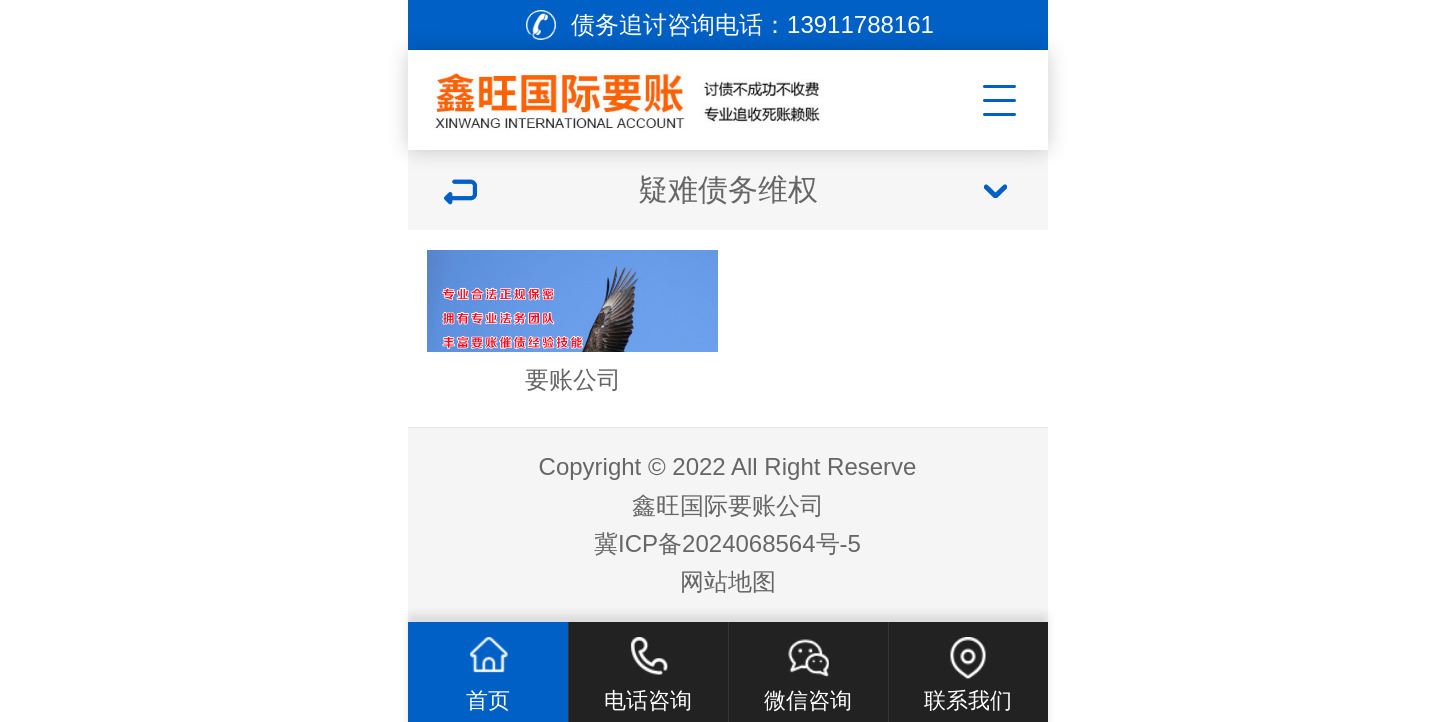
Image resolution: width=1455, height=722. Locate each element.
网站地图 (728, 581)
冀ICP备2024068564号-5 (727, 543)
